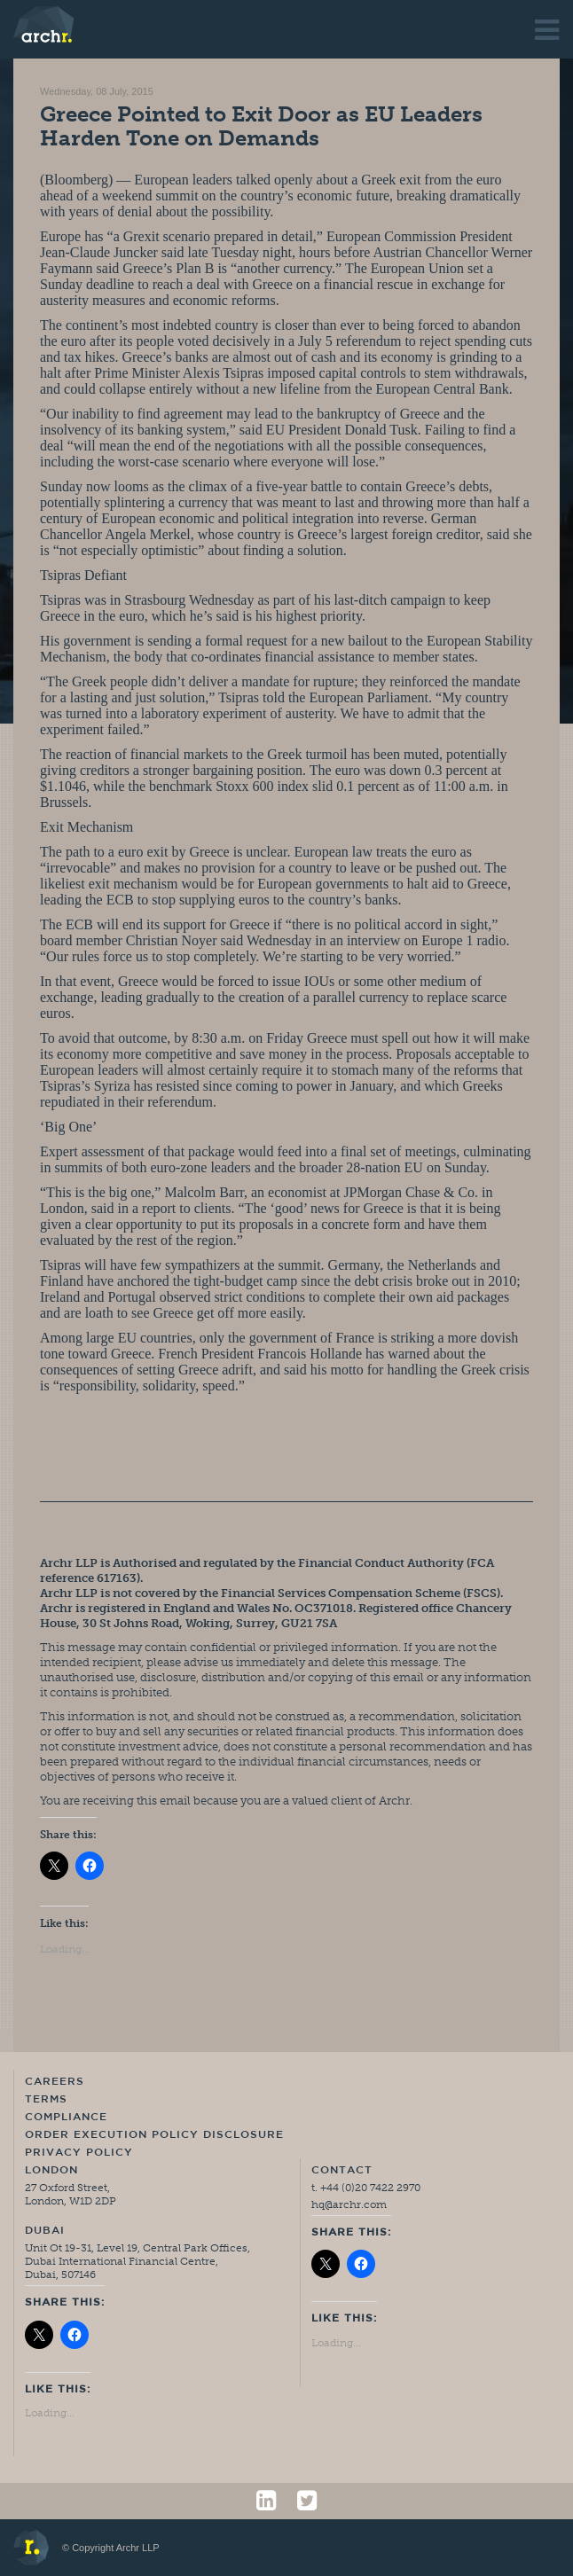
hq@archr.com (349, 2204)
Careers (54, 2082)
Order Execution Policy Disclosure (154, 2135)
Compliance (66, 2117)
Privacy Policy (79, 2153)
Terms (46, 2099)
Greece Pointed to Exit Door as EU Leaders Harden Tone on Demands (261, 126)
